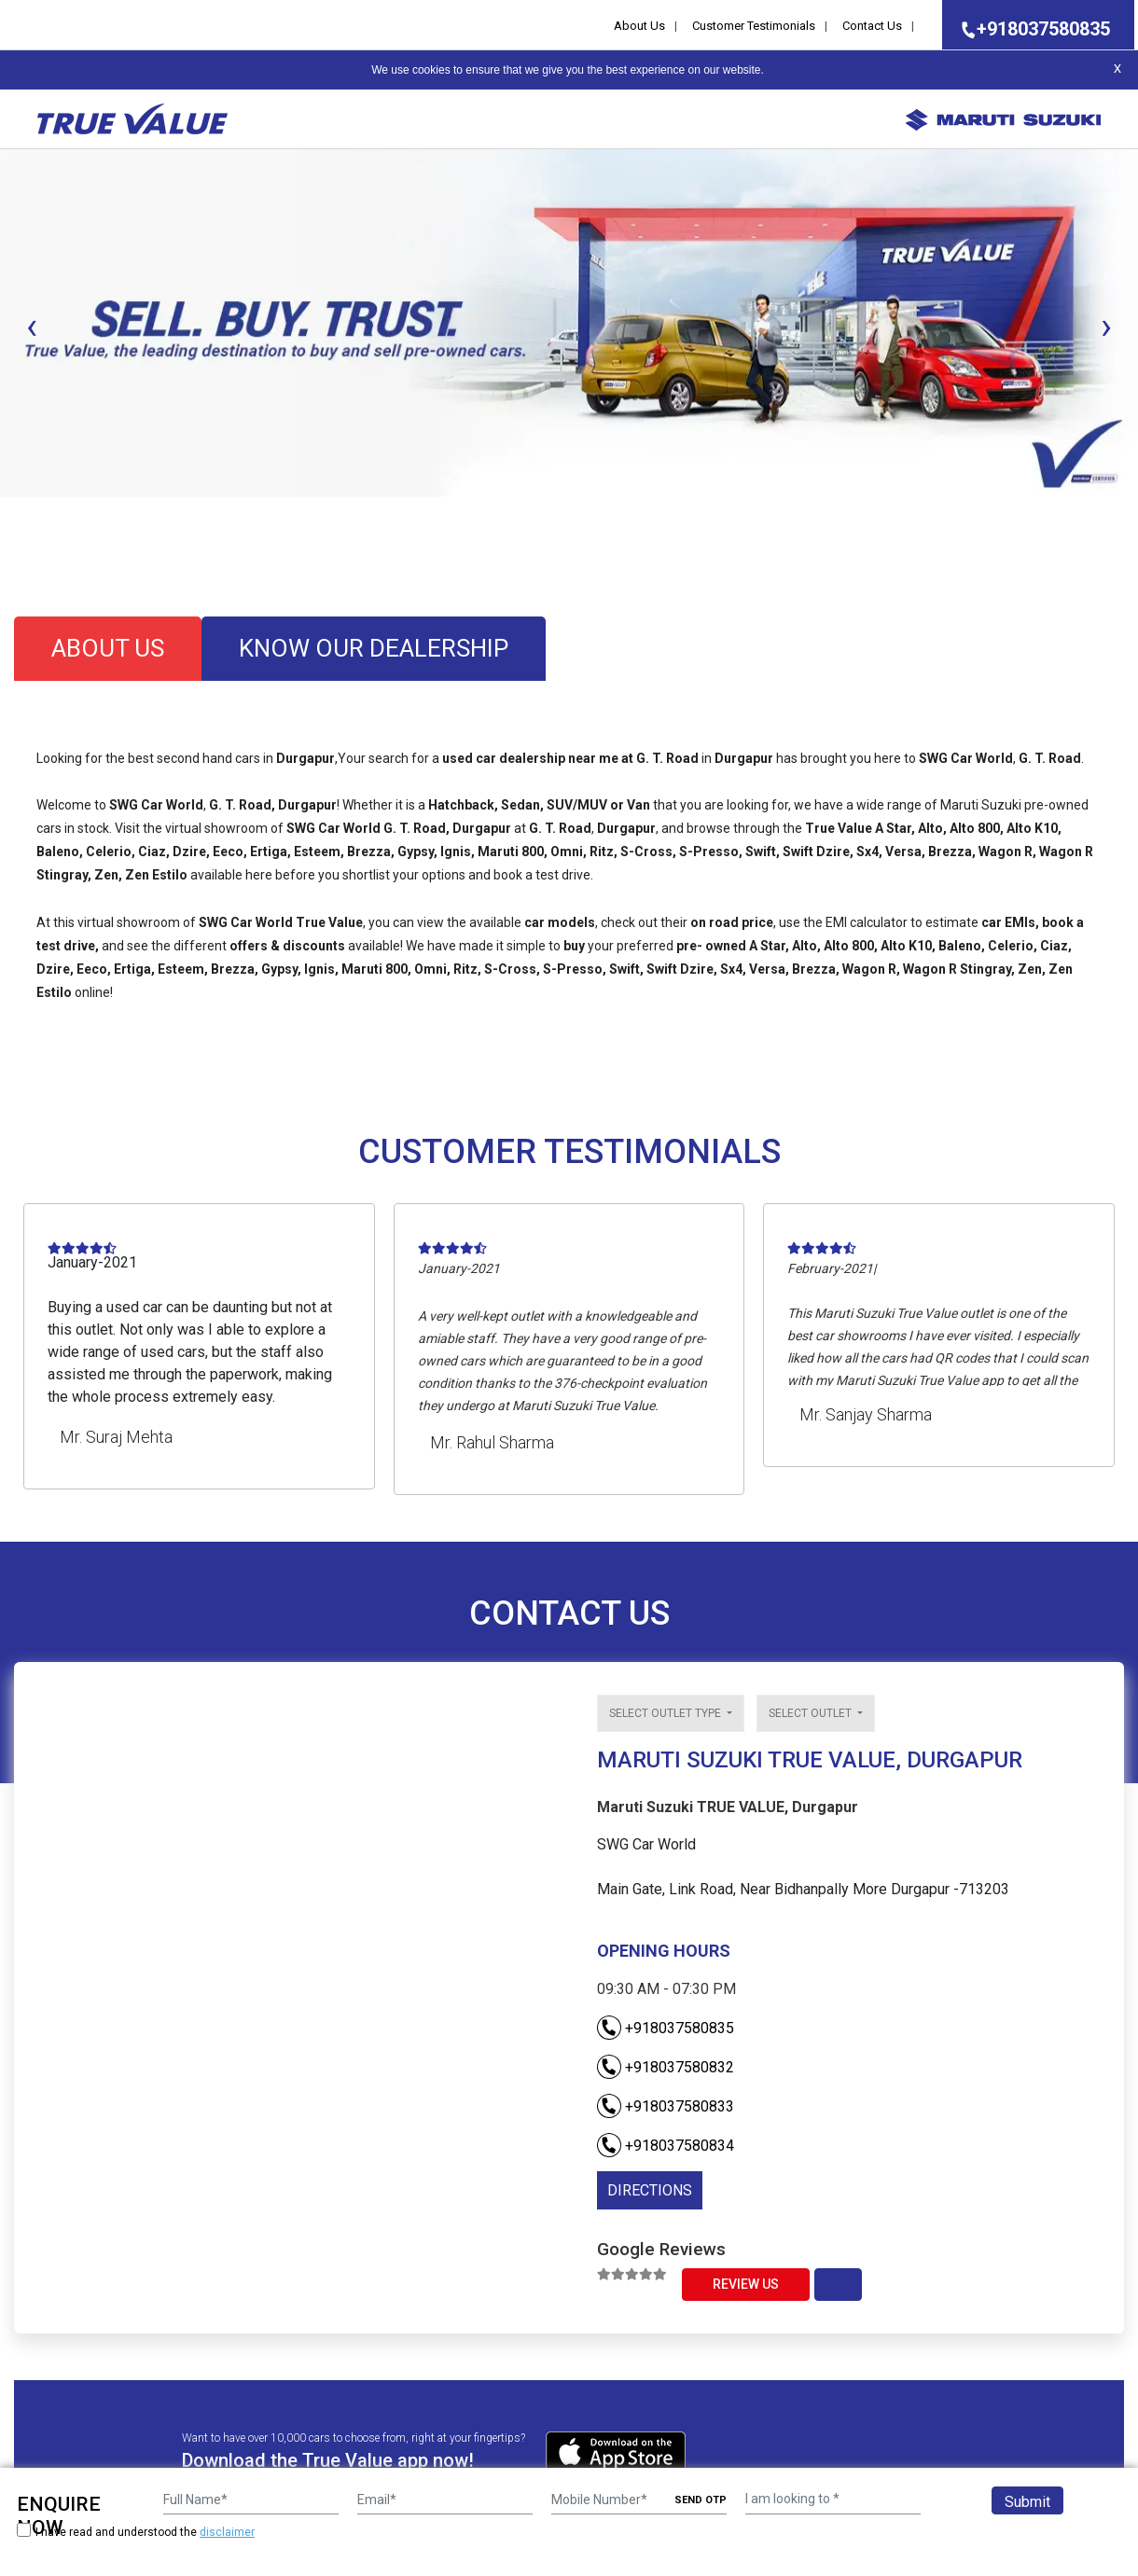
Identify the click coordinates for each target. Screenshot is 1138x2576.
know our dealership (373, 648)
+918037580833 (665, 2106)
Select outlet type (666, 1713)
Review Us (746, 2284)
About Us (639, 26)
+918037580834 (665, 2145)
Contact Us (872, 26)
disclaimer (227, 2532)
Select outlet (811, 1713)
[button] (5, 513)
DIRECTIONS (649, 2190)
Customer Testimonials (753, 26)
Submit (1027, 2502)
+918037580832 (665, 2067)
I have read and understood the (136, 2532)
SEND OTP (700, 2500)
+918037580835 (1030, 29)
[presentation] (32, 326)
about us (107, 648)
